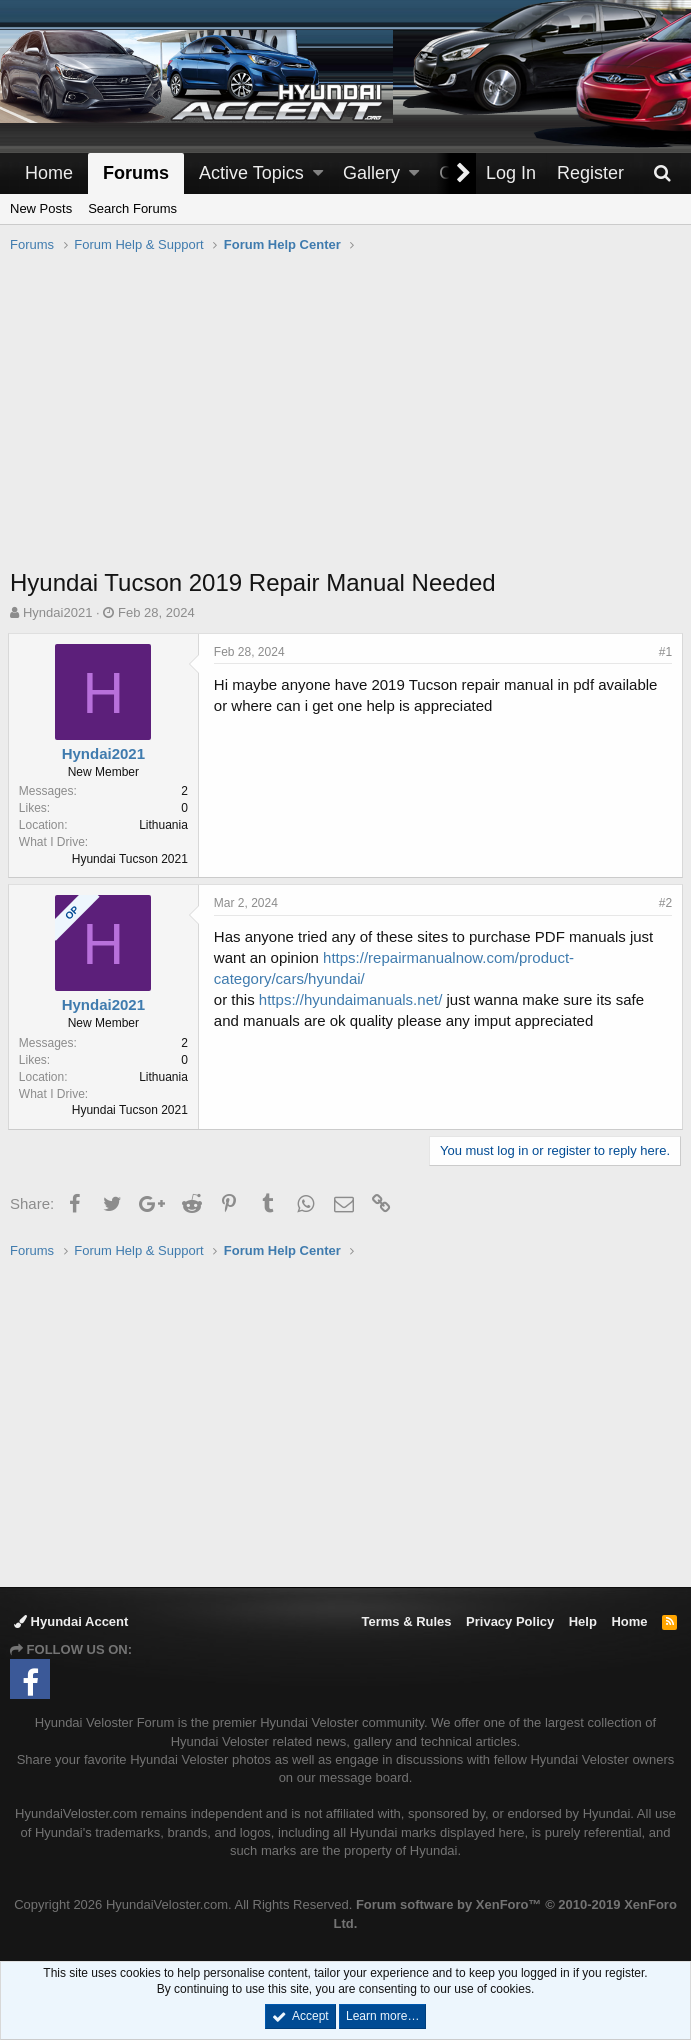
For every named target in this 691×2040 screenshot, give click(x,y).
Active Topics (251, 173)
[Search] (662, 173)
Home (49, 173)
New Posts (41, 208)
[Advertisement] (350, 421)
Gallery (371, 173)
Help (583, 1621)
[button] (318, 173)
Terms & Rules (406, 1621)
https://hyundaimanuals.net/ (352, 999)
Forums (136, 173)
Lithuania (165, 825)
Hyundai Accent (71, 1621)
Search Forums (132, 208)
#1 (663, 652)
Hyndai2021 (57, 612)
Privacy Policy (510, 1621)
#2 (663, 903)
